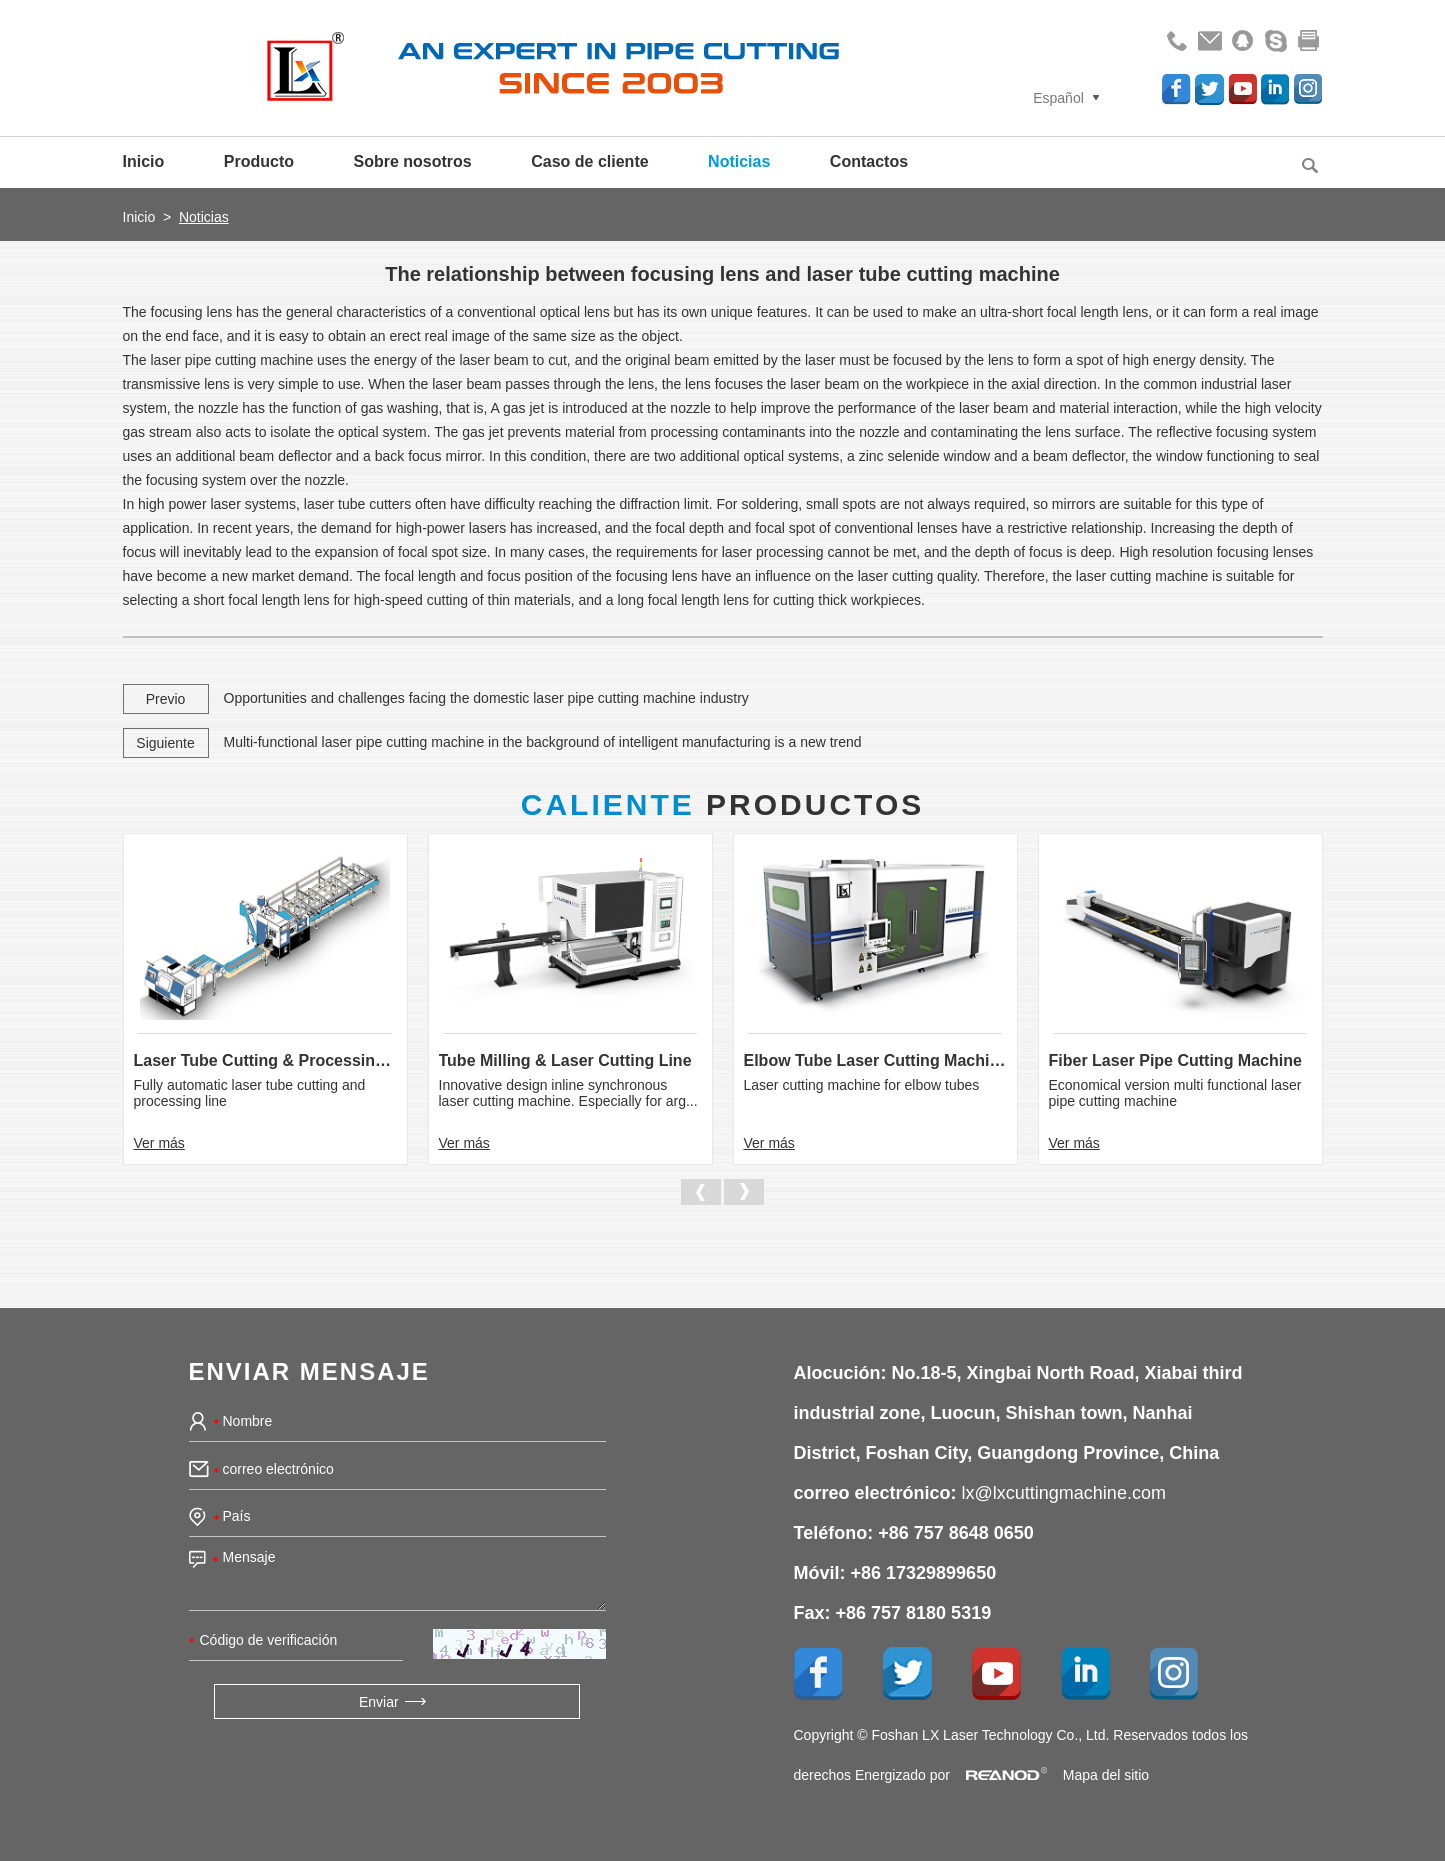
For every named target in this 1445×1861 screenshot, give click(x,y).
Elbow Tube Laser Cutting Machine (875, 1060)
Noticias (739, 161)
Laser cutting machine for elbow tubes (862, 1085)
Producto (259, 161)
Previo (166, 699)
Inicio (144, 161)
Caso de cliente (589, 161)
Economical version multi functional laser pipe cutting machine (1175, 1093)
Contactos (869, 161)
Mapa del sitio (1106, 1775)
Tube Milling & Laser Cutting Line (565, 1060)
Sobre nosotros (413, 161)
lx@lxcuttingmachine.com (1064, 1493)
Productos (722, 804)
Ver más (159, 1143)
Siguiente (165, 743)
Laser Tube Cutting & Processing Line (265, 1060)
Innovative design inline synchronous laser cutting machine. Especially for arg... (568, 1093)
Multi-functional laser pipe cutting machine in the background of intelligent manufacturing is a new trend (543, 742)
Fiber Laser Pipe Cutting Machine (1175, 1060)
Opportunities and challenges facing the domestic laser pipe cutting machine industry (486, 698)
